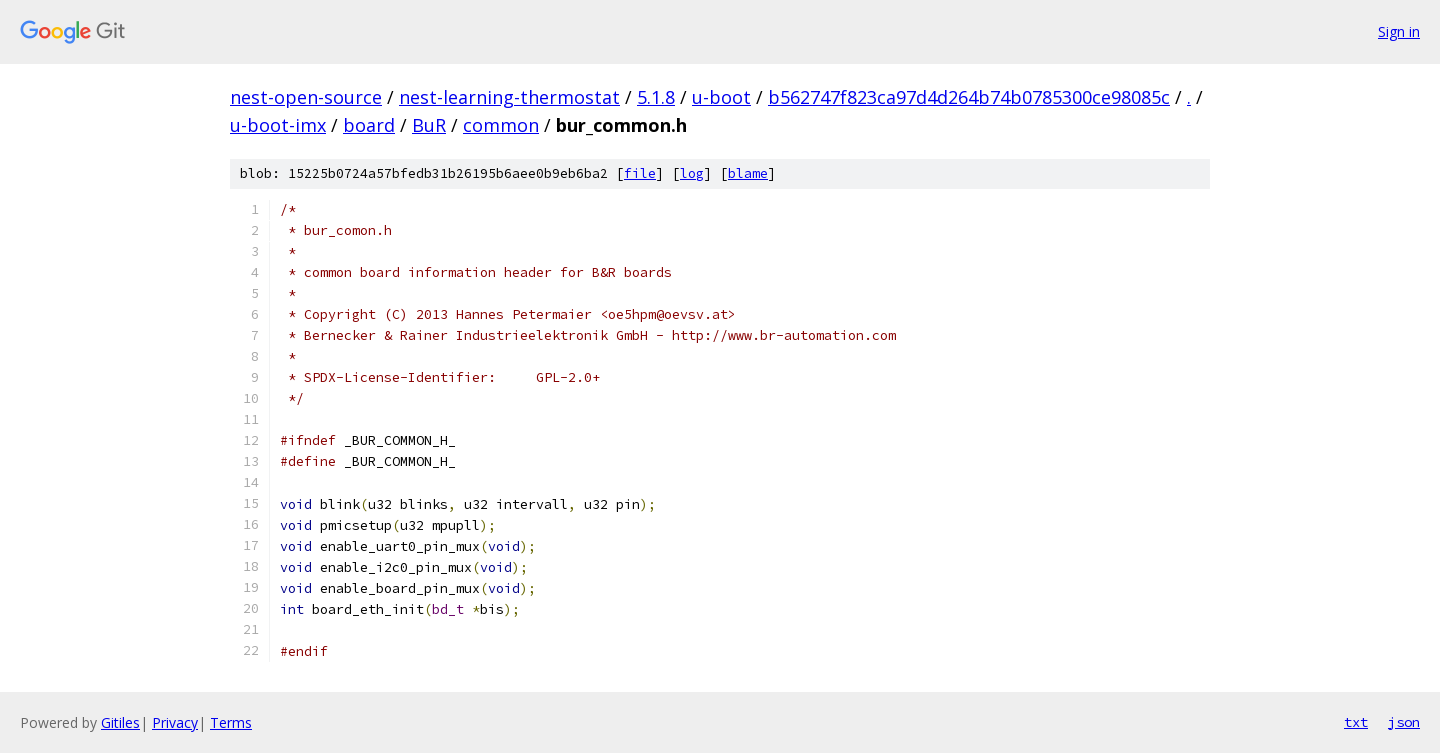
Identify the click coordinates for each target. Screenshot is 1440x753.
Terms (231, 722)
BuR (429, 125)
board (369, 125)
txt (1356, 722)
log (692, 173)
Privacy (175, 722)
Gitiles (120, 722)
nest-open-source (306, 97)
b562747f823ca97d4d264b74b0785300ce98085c (969, 97)
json (1404, 722)
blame (748, 173)
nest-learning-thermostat (509, 97)
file (640, 173)
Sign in (1399, 31)
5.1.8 (656, 97)
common (501, 125)
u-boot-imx (278, 125)
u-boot (721, 97)
